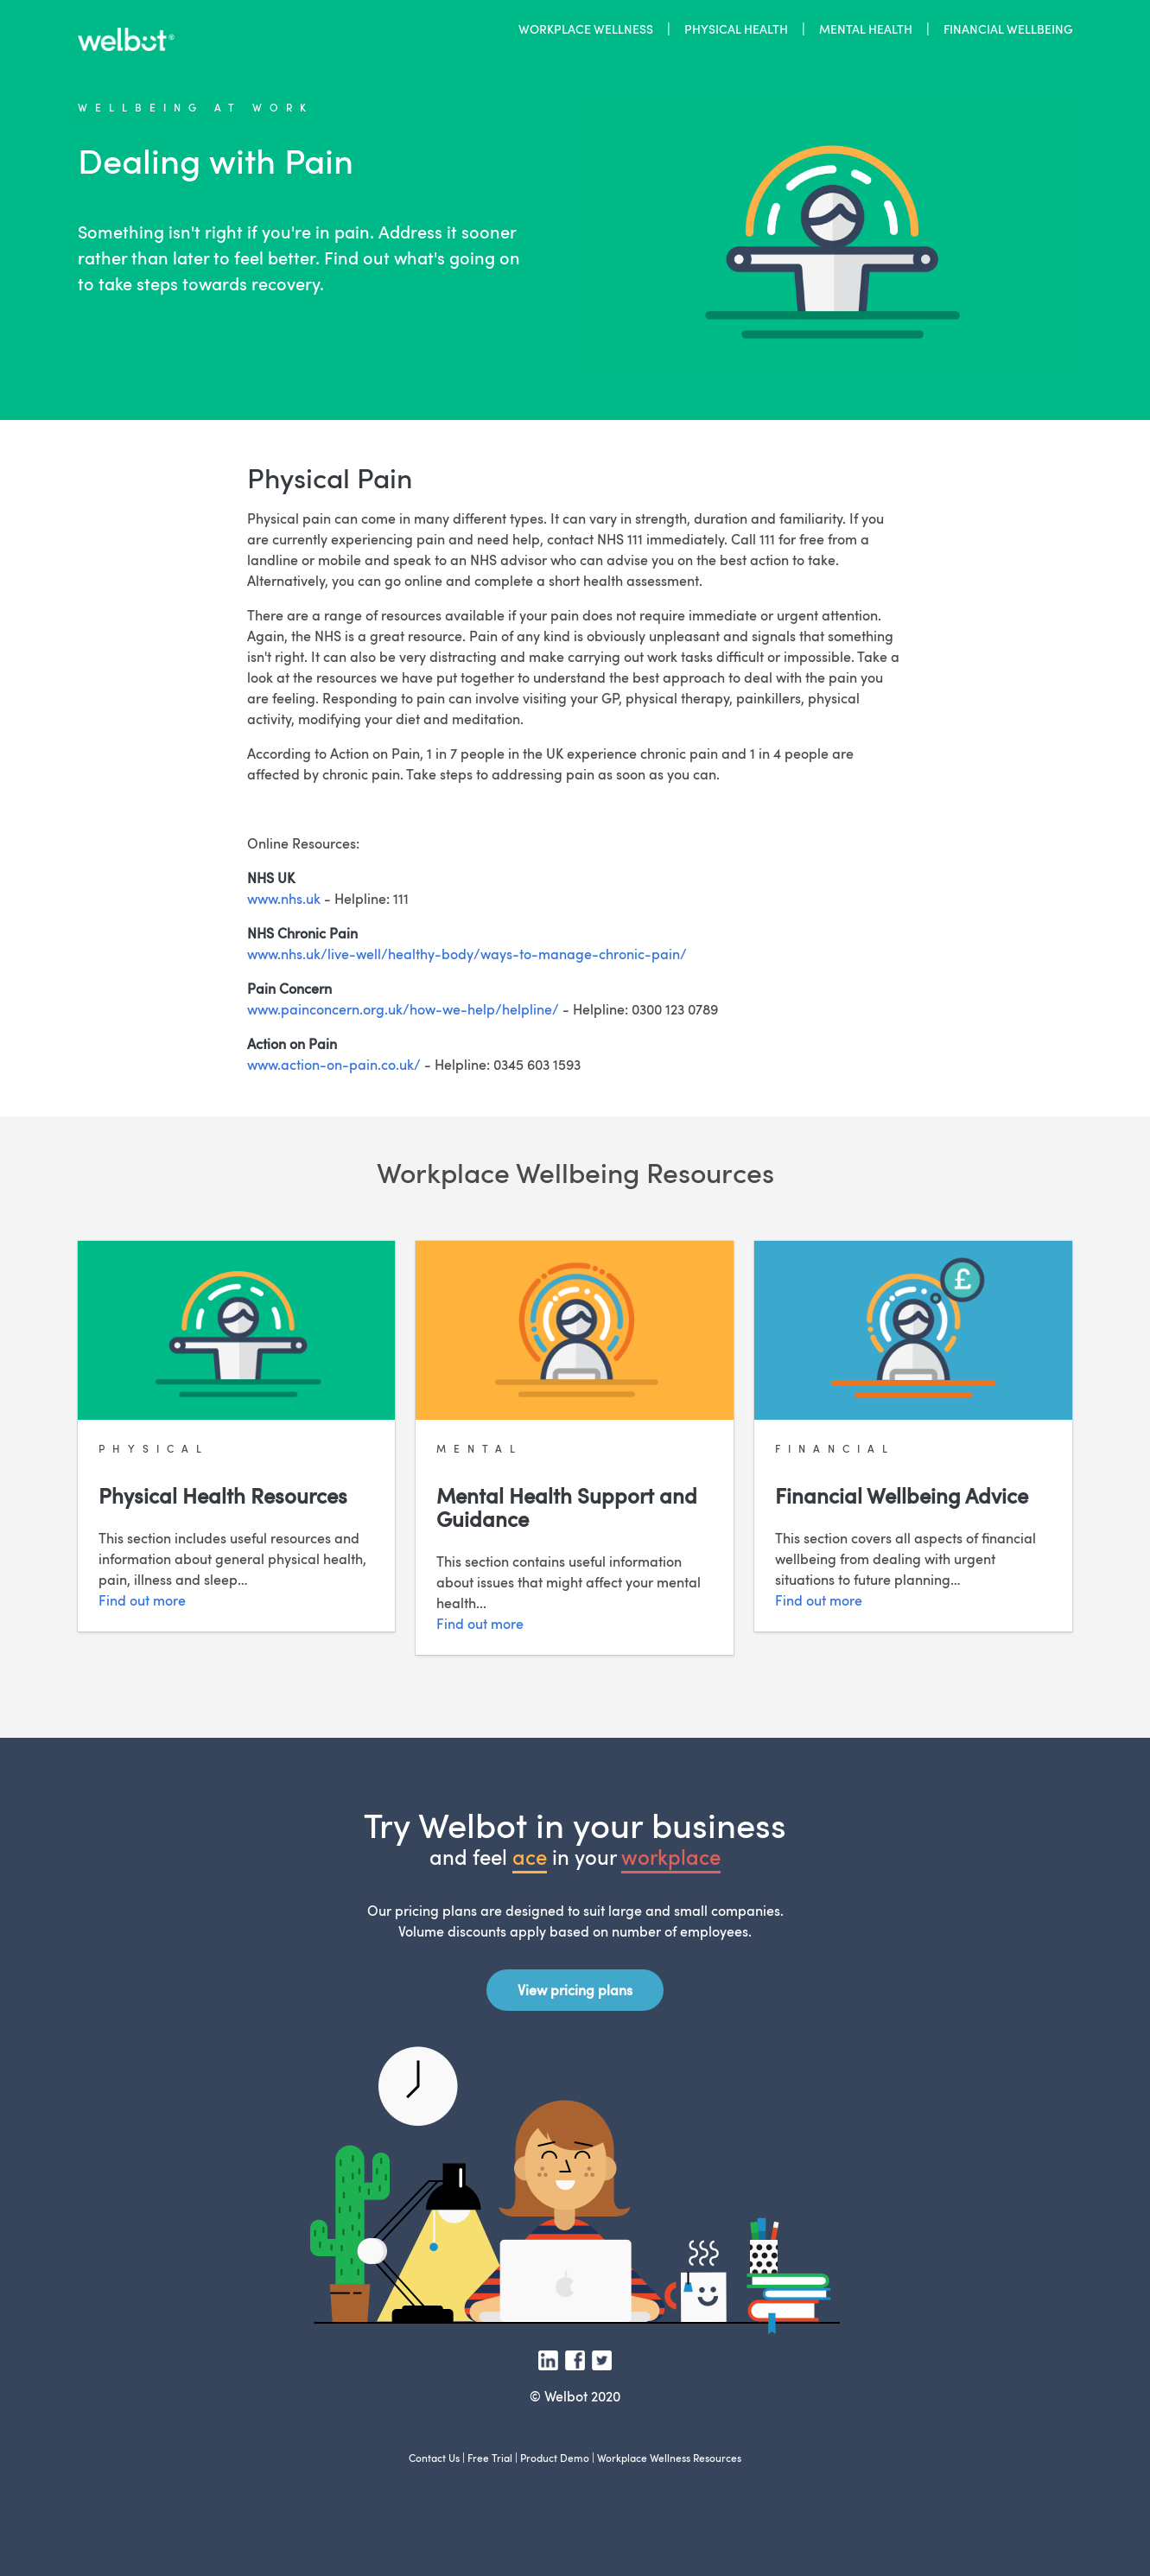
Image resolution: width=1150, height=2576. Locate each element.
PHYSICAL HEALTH (736, 28)
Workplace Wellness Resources (669, 2458)
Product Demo (554, 2458)
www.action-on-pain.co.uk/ (334, 1064)
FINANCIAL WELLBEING (1008, 28)
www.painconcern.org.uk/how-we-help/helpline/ (403, 1009)
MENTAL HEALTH (865, 28)
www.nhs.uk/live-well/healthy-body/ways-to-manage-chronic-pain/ (467, 954)
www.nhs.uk (284, 898)
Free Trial (489, 2458)
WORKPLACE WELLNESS (585, 28)
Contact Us (434, 2458)
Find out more (142, 1600)
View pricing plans (575, 1990)
